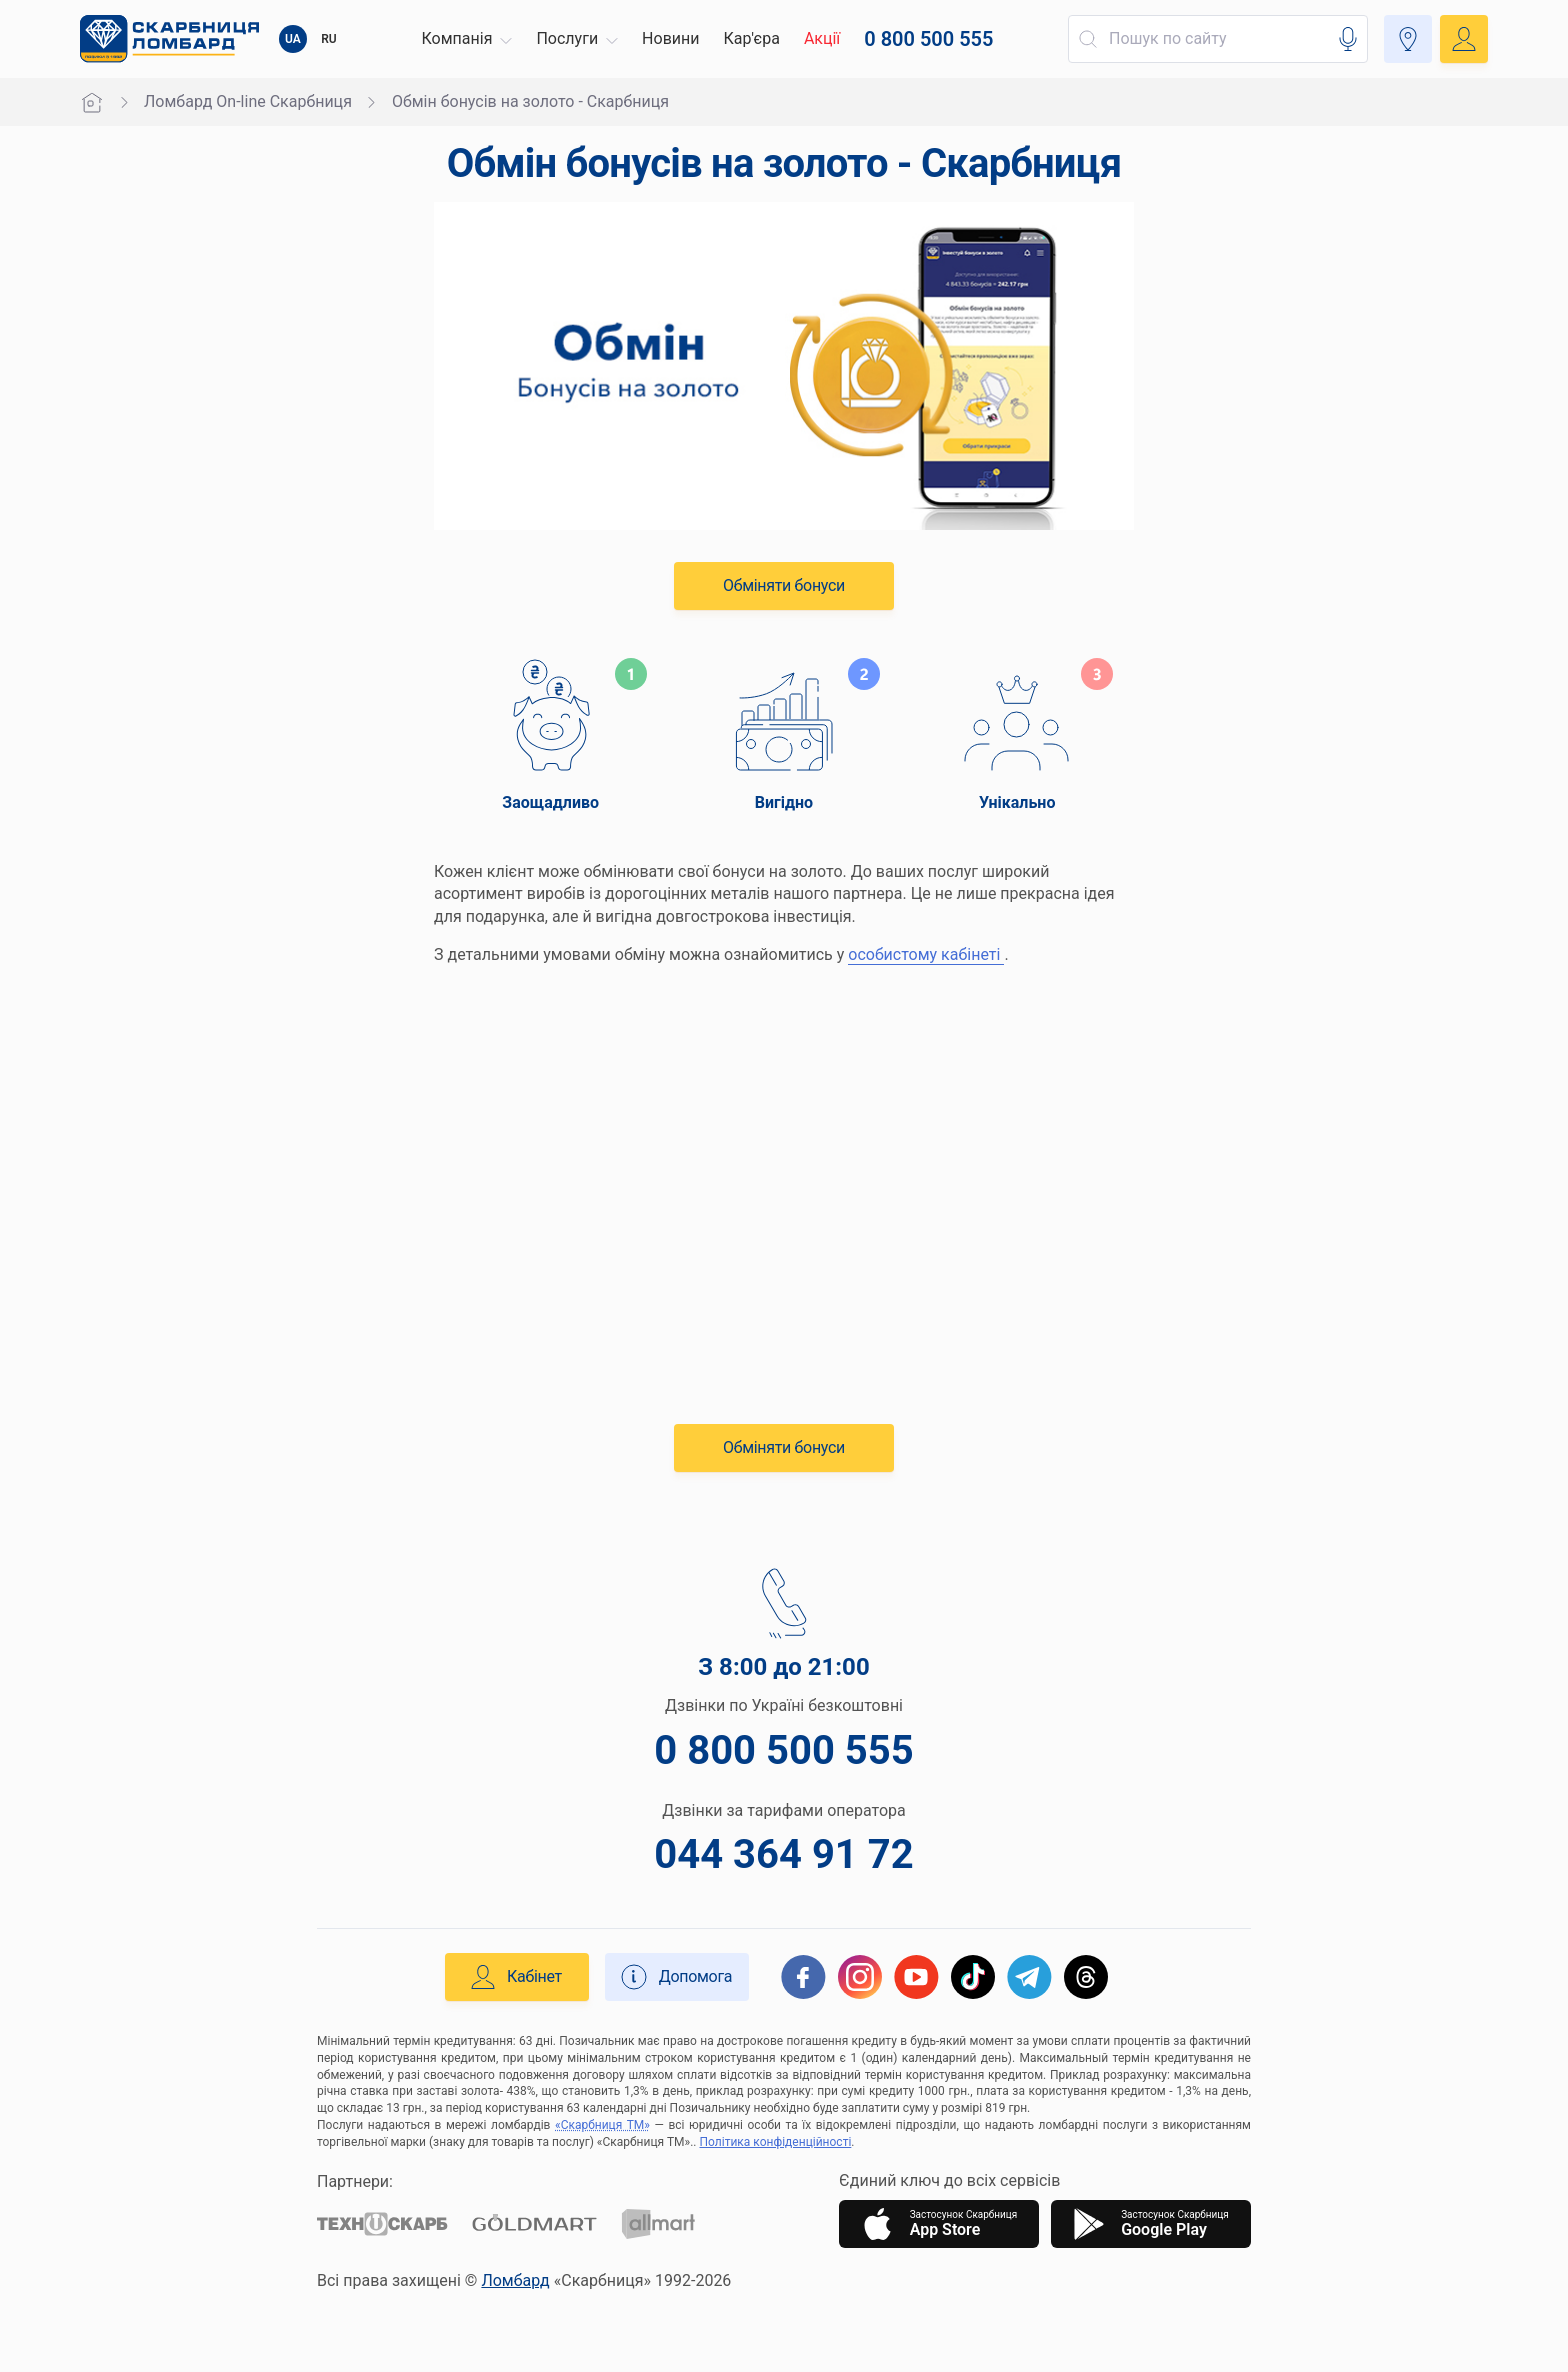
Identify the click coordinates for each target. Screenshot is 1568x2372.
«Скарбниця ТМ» (602, 2125)
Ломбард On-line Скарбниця (248, 101)
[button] (467, 39)
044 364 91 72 (783, 1854)
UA (293, 39)
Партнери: (355, 2181)
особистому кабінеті (926, 954)
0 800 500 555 (783, 1750)
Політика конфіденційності (776, 2142)
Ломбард (515, 2280)
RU (329, 39)
